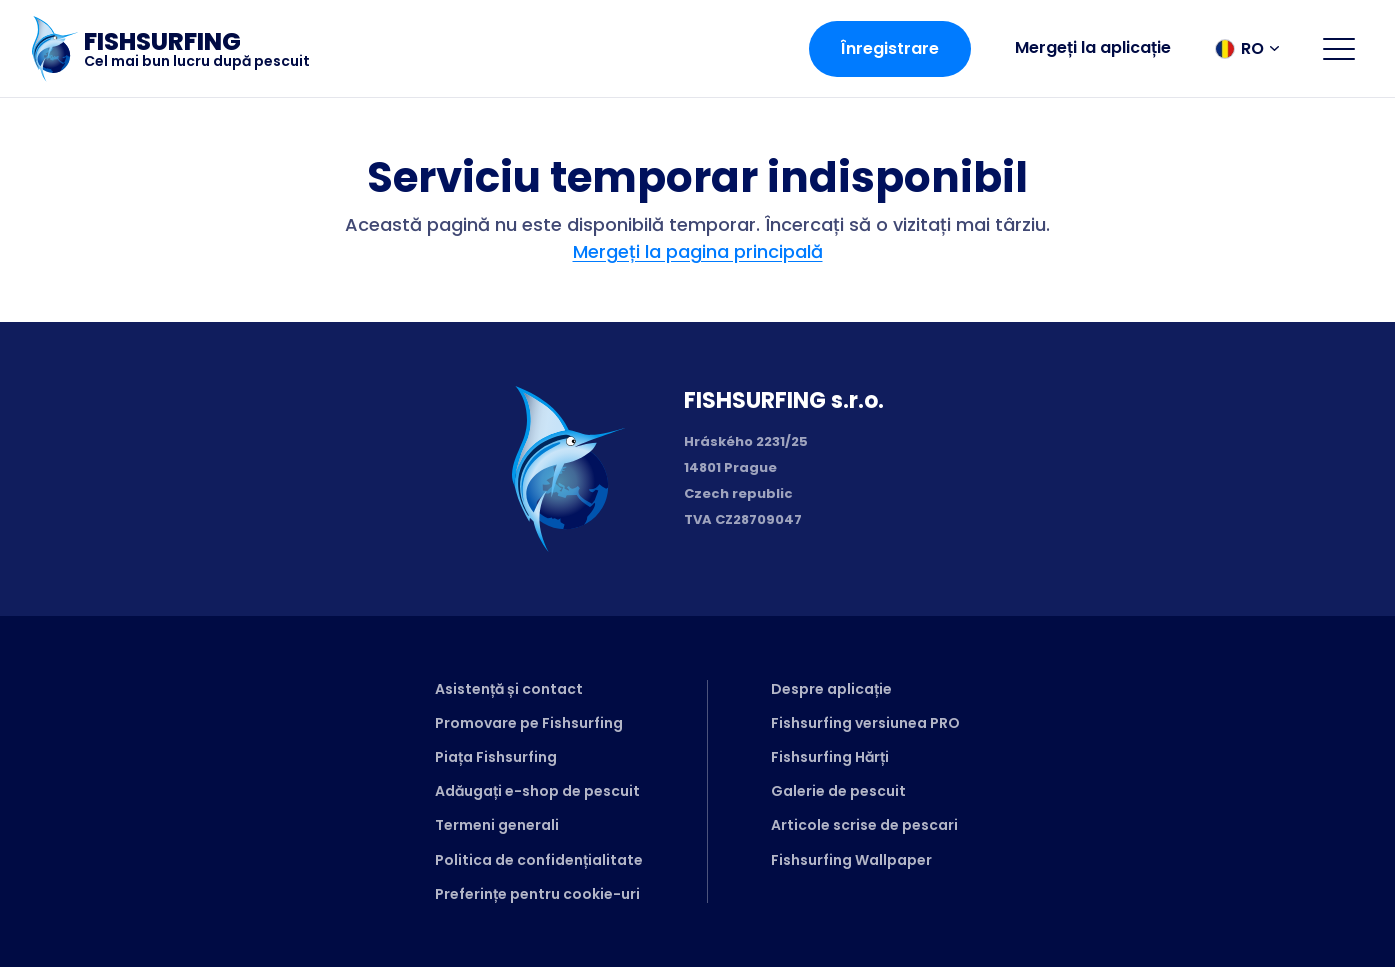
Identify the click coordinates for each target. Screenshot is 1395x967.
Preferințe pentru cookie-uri (537, 894)
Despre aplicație (831, 689)
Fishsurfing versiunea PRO (865, 723)
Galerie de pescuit (838, 791)
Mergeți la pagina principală (698, 251)
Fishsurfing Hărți (830, 757)
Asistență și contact (509, 689)
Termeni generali (497, 825)
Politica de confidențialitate (539, 860)
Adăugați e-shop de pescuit (537, 791)
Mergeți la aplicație (1093, 47)
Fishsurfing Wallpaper (851, 860)
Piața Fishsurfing (496, 757)
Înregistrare (890, 48)
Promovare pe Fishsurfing (529, 723)
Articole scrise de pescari (864, 825)
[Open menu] (1339, 49)
